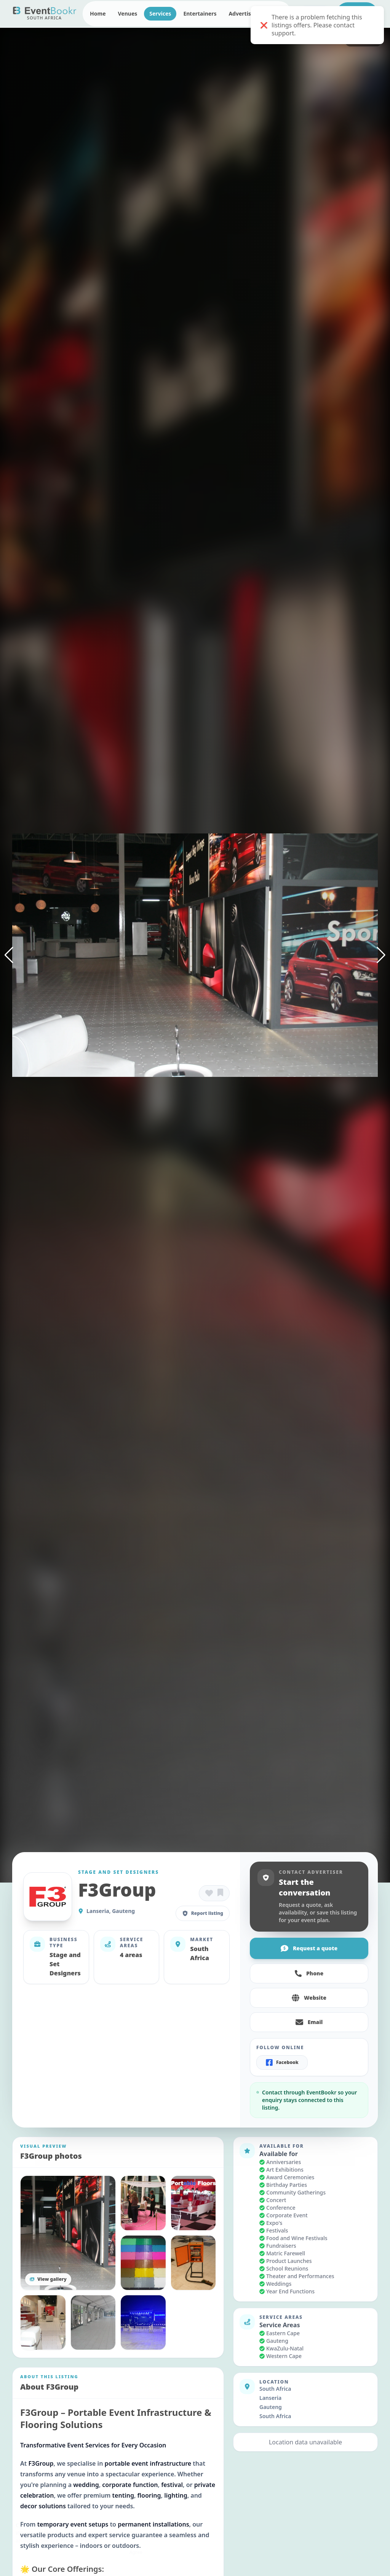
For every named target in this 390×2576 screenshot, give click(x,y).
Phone (309, 1973)
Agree (135, 2552)
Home (97, 13)
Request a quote (309, 1948)
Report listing (202, 1913)
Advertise (241, 13)
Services (160, 13)
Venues (127, 13)
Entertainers (199, 13)
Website (309, 1998)
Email (309, 2022)
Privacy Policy (78, 2540)
